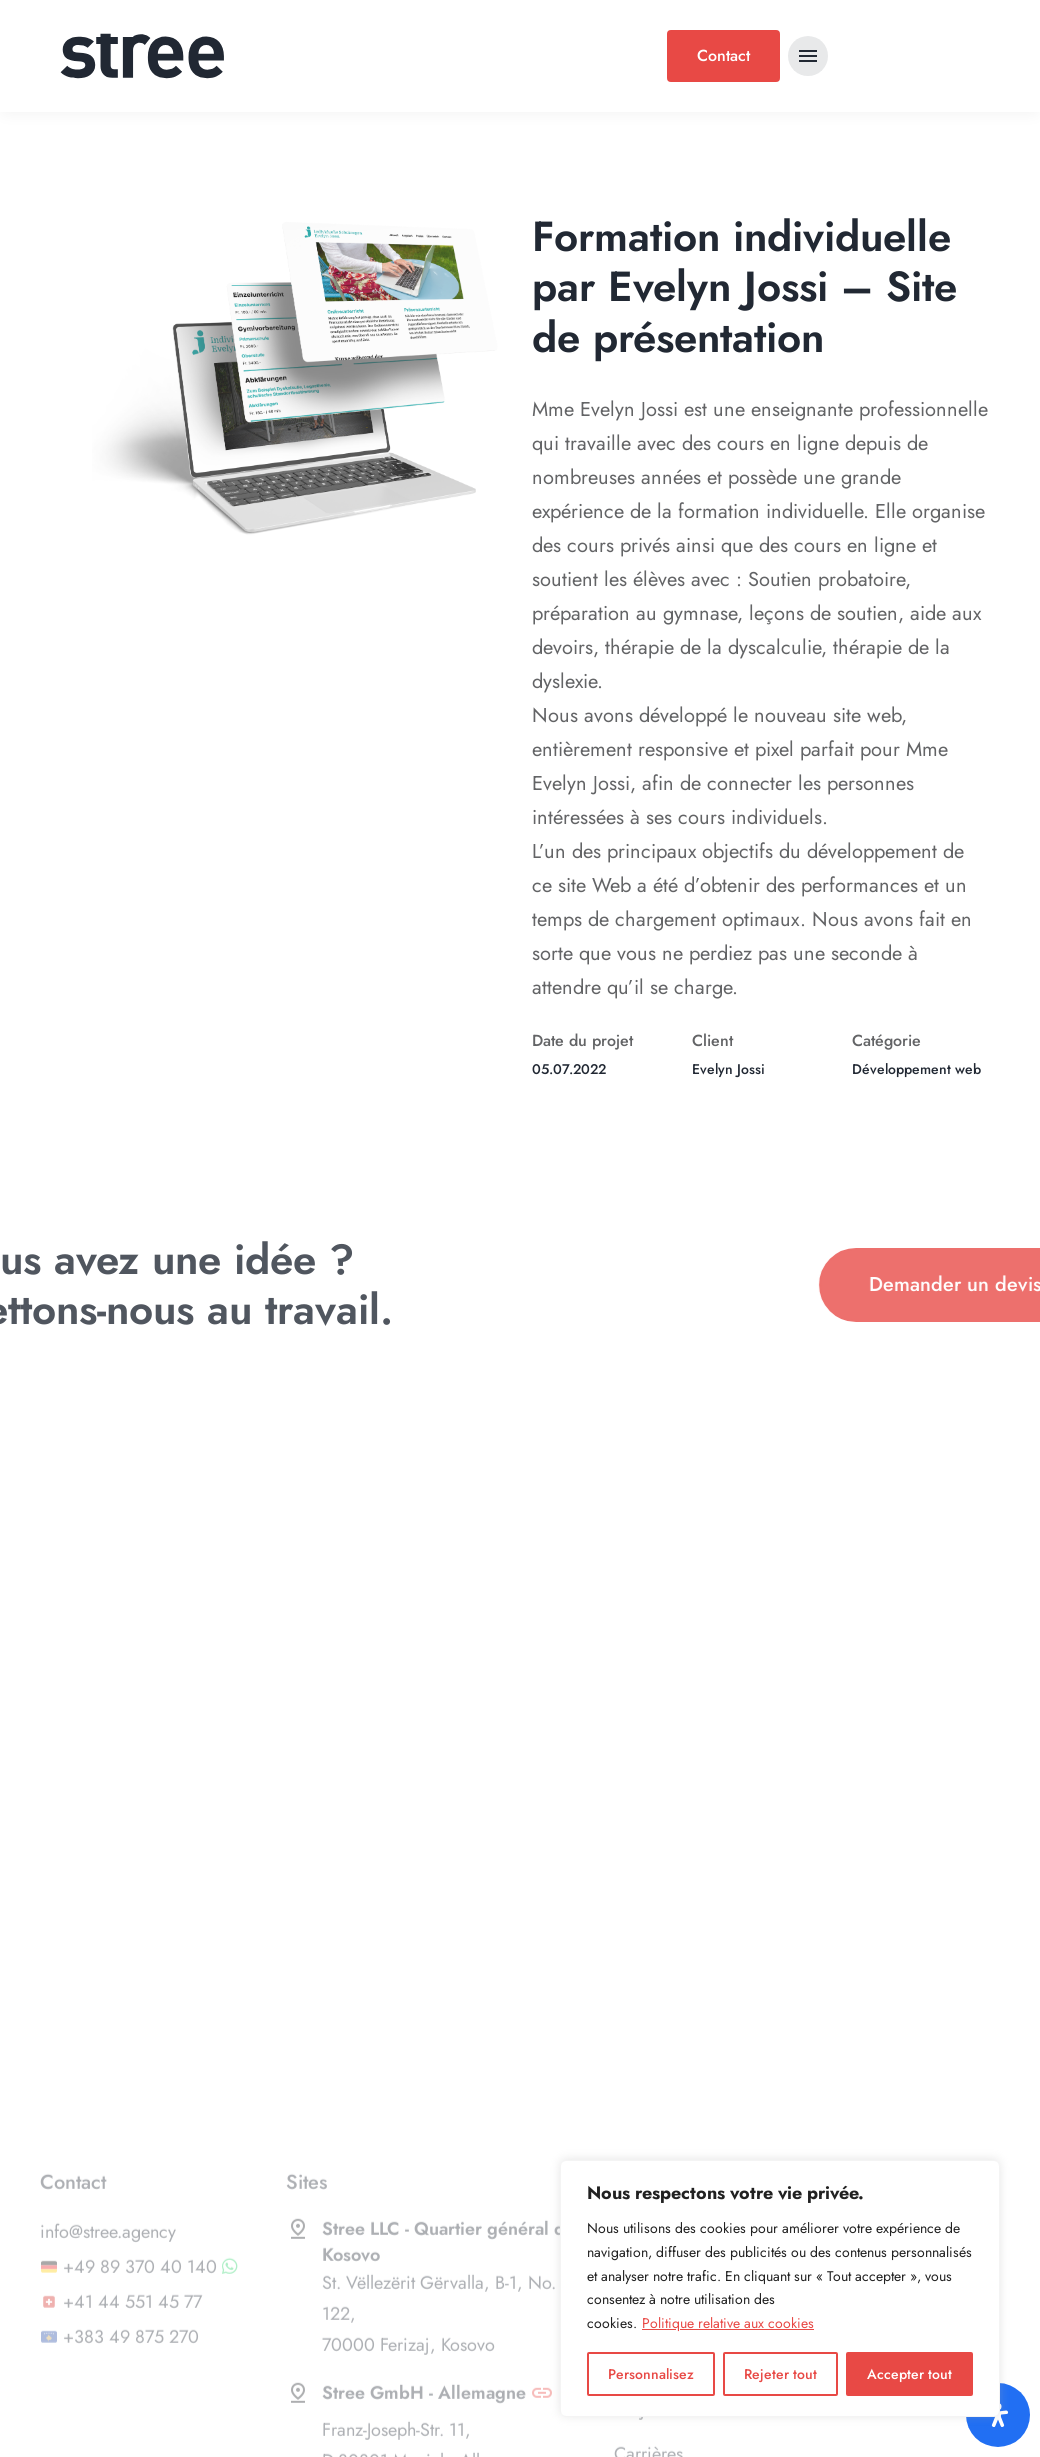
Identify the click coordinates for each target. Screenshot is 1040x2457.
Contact (723, 55)
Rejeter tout (780, 2374)
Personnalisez (651, 2374)
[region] (780, 2288)
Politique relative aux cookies (728, 2323)
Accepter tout (909, 2374)
